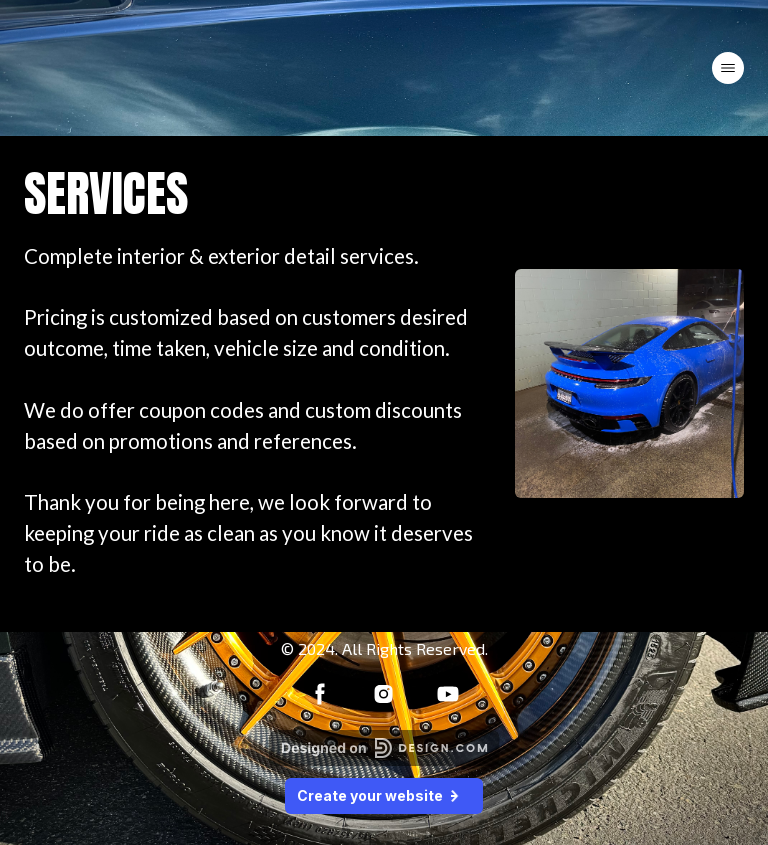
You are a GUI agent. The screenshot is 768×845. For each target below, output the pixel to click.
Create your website (384, 794)
